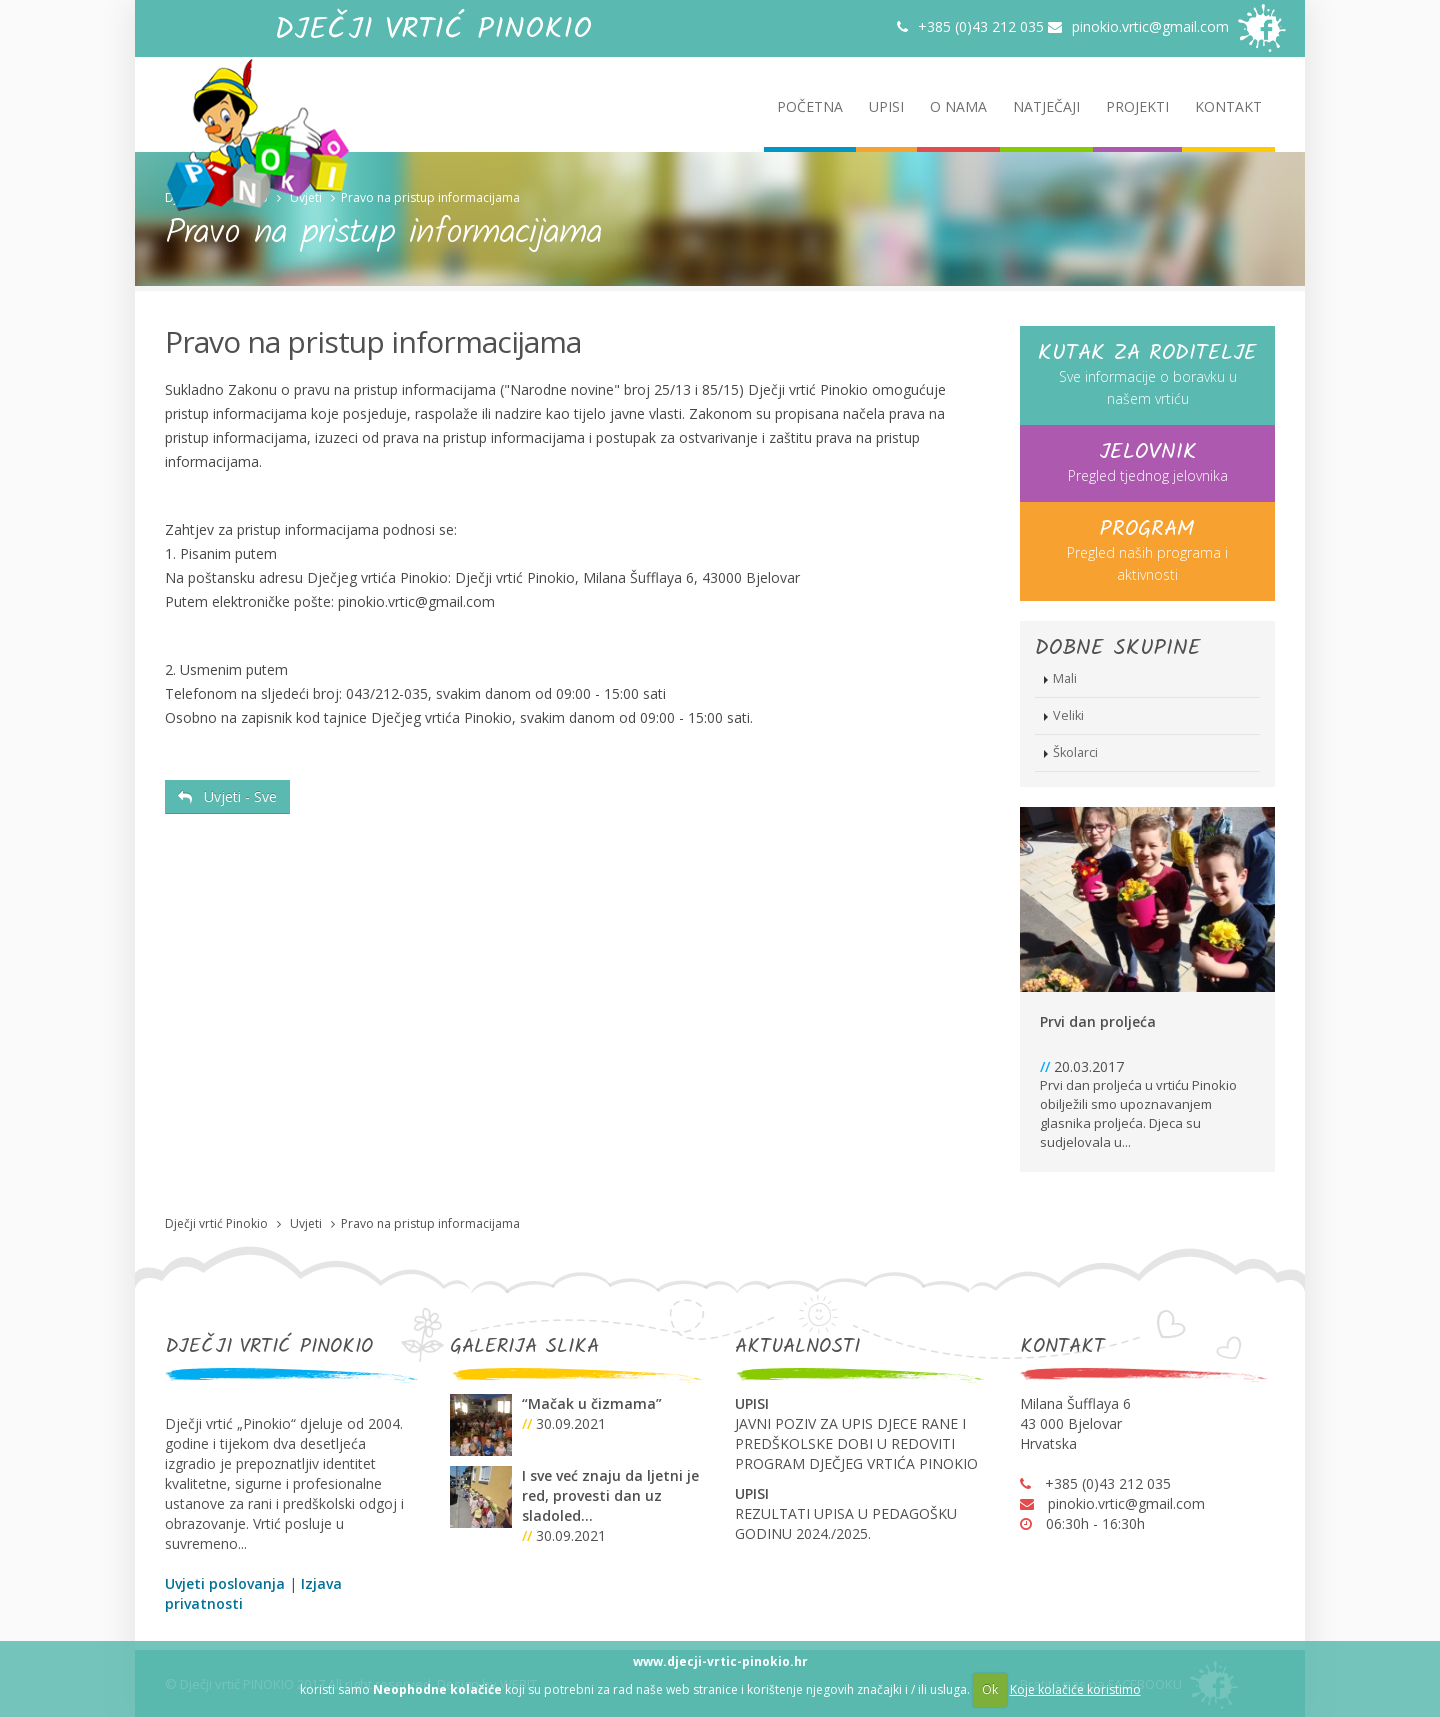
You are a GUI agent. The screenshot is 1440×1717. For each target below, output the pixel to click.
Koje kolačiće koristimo (1075, 1689)
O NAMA (958, 106)
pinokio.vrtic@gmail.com (1138, 26)
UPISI (886, 106)
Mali (1065, 678)
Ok (990, 1689)
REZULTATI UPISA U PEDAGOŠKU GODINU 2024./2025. (846, 1523)
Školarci (1075, 752)
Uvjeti (306, 197)
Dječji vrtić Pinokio (216, 197)
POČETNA (810, 106)
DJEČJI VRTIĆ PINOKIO (269, 1347)
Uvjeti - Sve (227, 796)
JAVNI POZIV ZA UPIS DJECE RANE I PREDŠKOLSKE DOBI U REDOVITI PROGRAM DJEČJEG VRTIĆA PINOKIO (856, 1443)
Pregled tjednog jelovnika (1147, 462)
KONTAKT (1228, 106)
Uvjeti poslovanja (225, 1583)
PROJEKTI (1137, 106)
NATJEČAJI (1046, 106)
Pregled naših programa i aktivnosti (1147, 550)
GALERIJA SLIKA (524, 1347)
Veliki (1068, 715)
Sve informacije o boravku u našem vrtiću (1147, 374)
